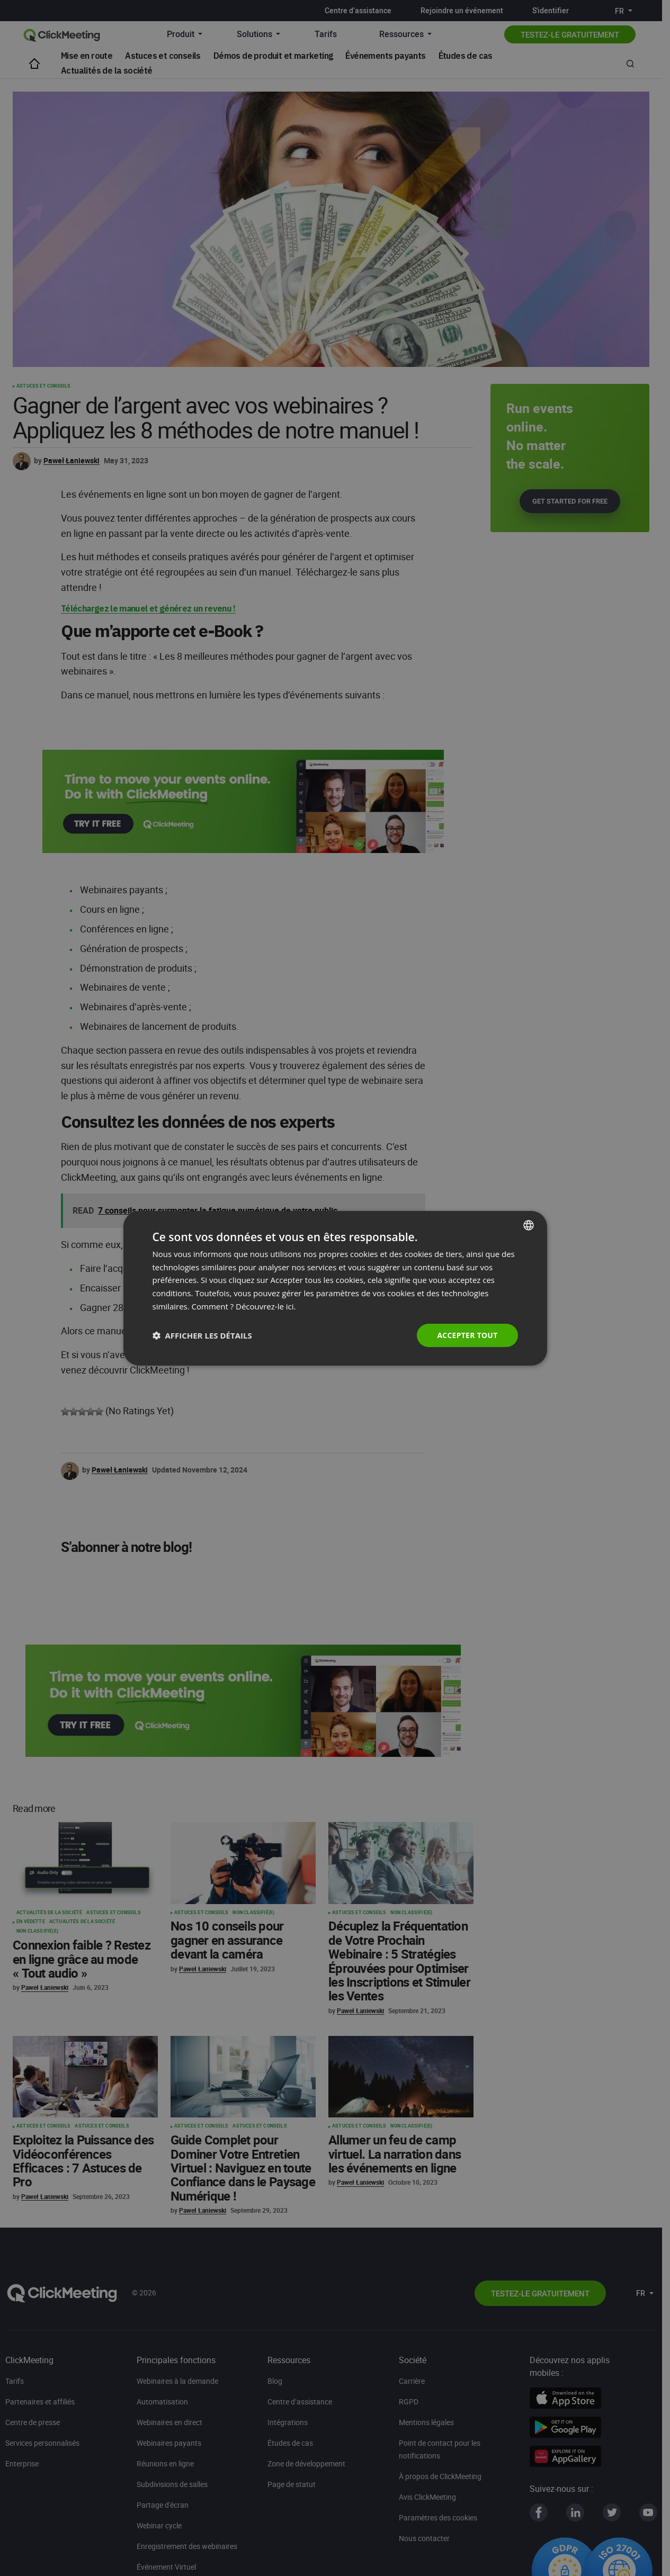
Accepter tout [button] (466, 1335)
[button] (202, 1335)
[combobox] (528, 1224)
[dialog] (335, 1288)
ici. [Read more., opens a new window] (291, 1305)
